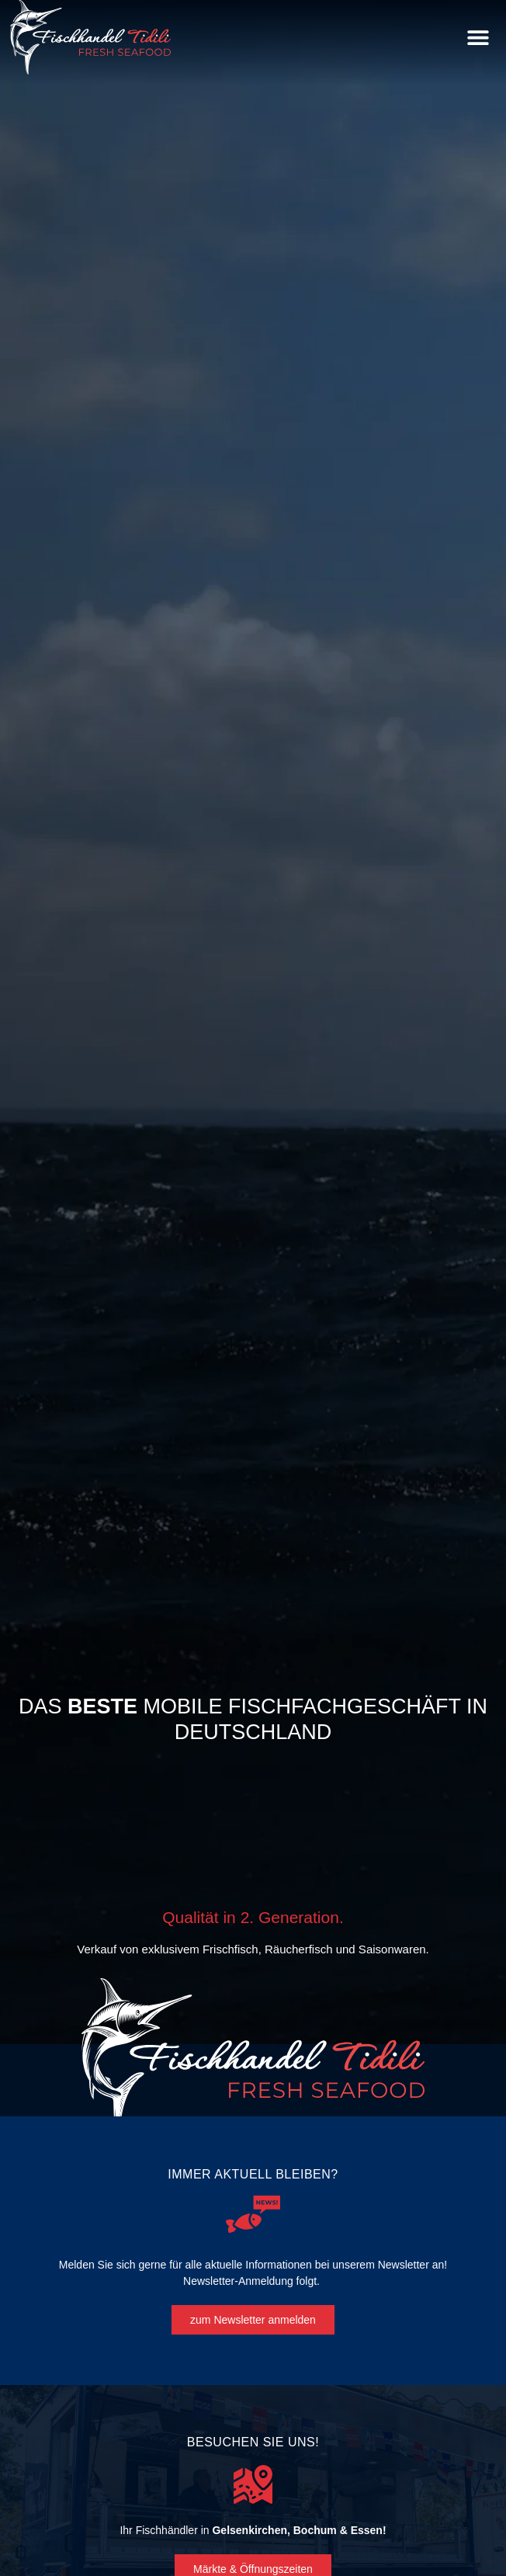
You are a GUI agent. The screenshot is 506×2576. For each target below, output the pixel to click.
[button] (478, 37)
